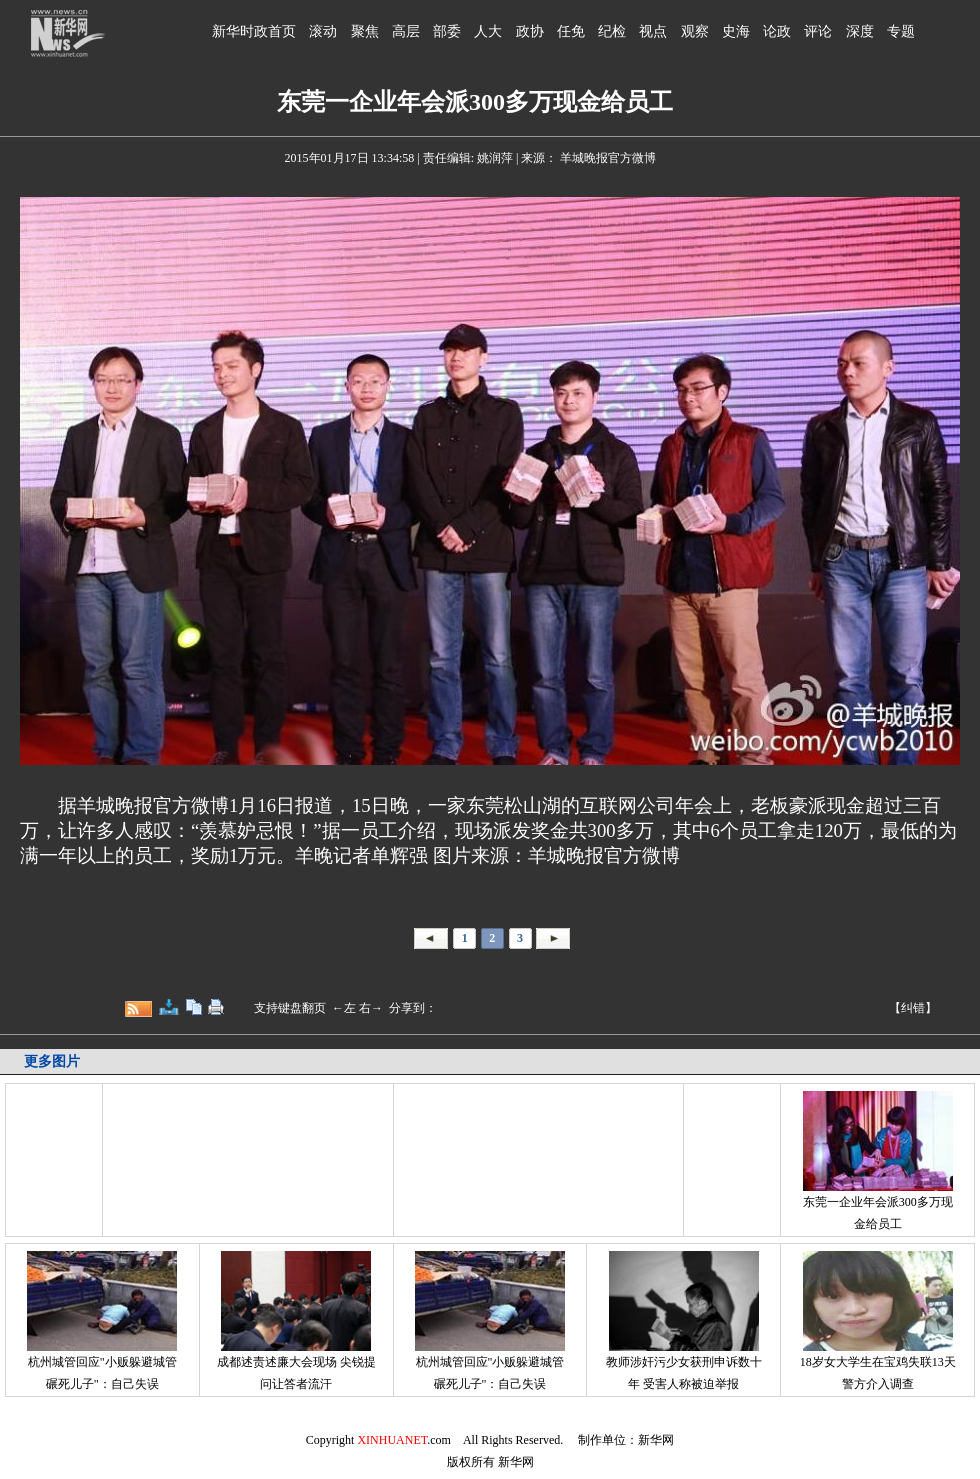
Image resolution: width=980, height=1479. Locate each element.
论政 (777, 31)
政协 (530, 31)
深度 (860, 31)
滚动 (323, 31)
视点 (653, 31)
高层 (406, 31)
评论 (818, 31)
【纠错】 (913, 1008)
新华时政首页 (254, 31)
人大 (488, 31)
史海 (736, 31)
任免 (571, 31)
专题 (901, 31)
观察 (695, 31)
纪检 (612, 31)
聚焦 (365, 31)
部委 (447, 31)
